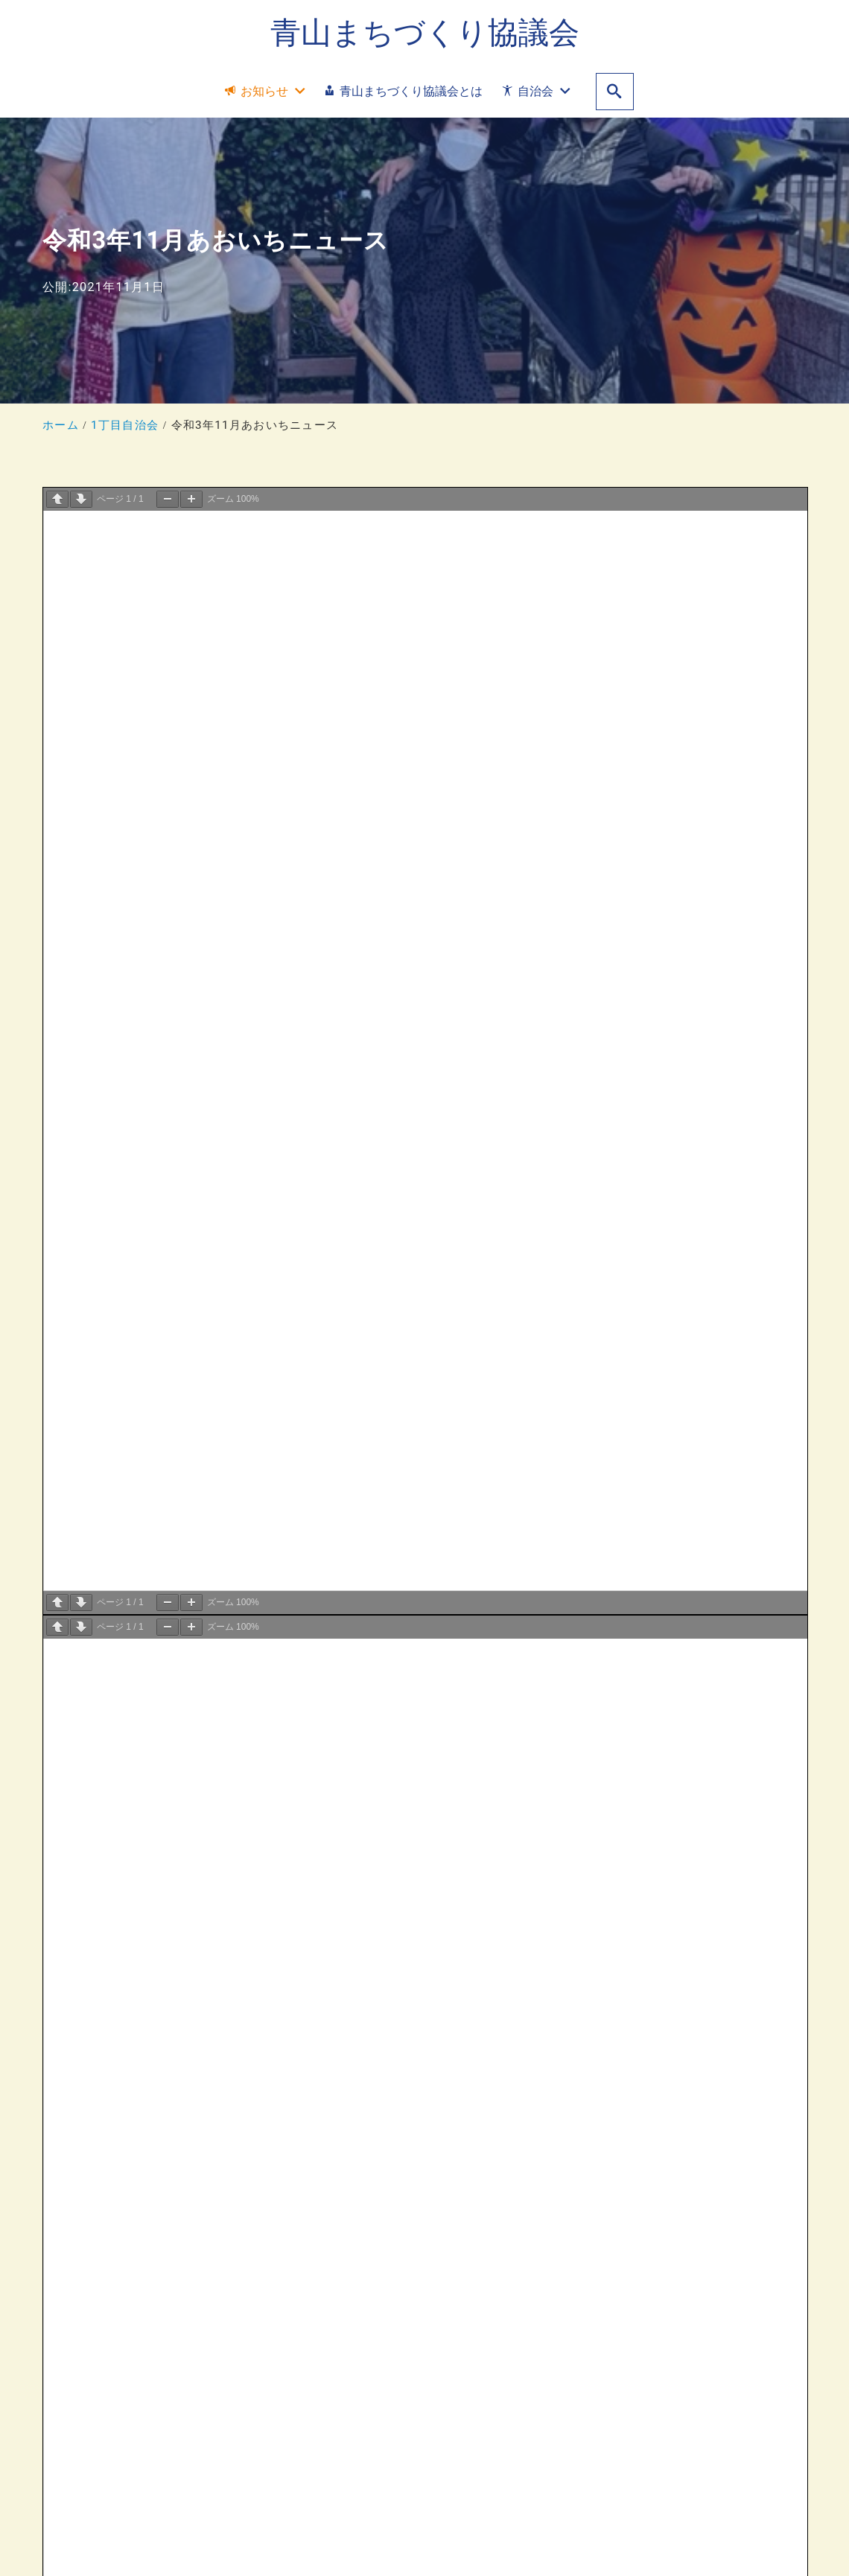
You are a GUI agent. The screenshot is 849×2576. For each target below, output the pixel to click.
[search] (615, 92)
